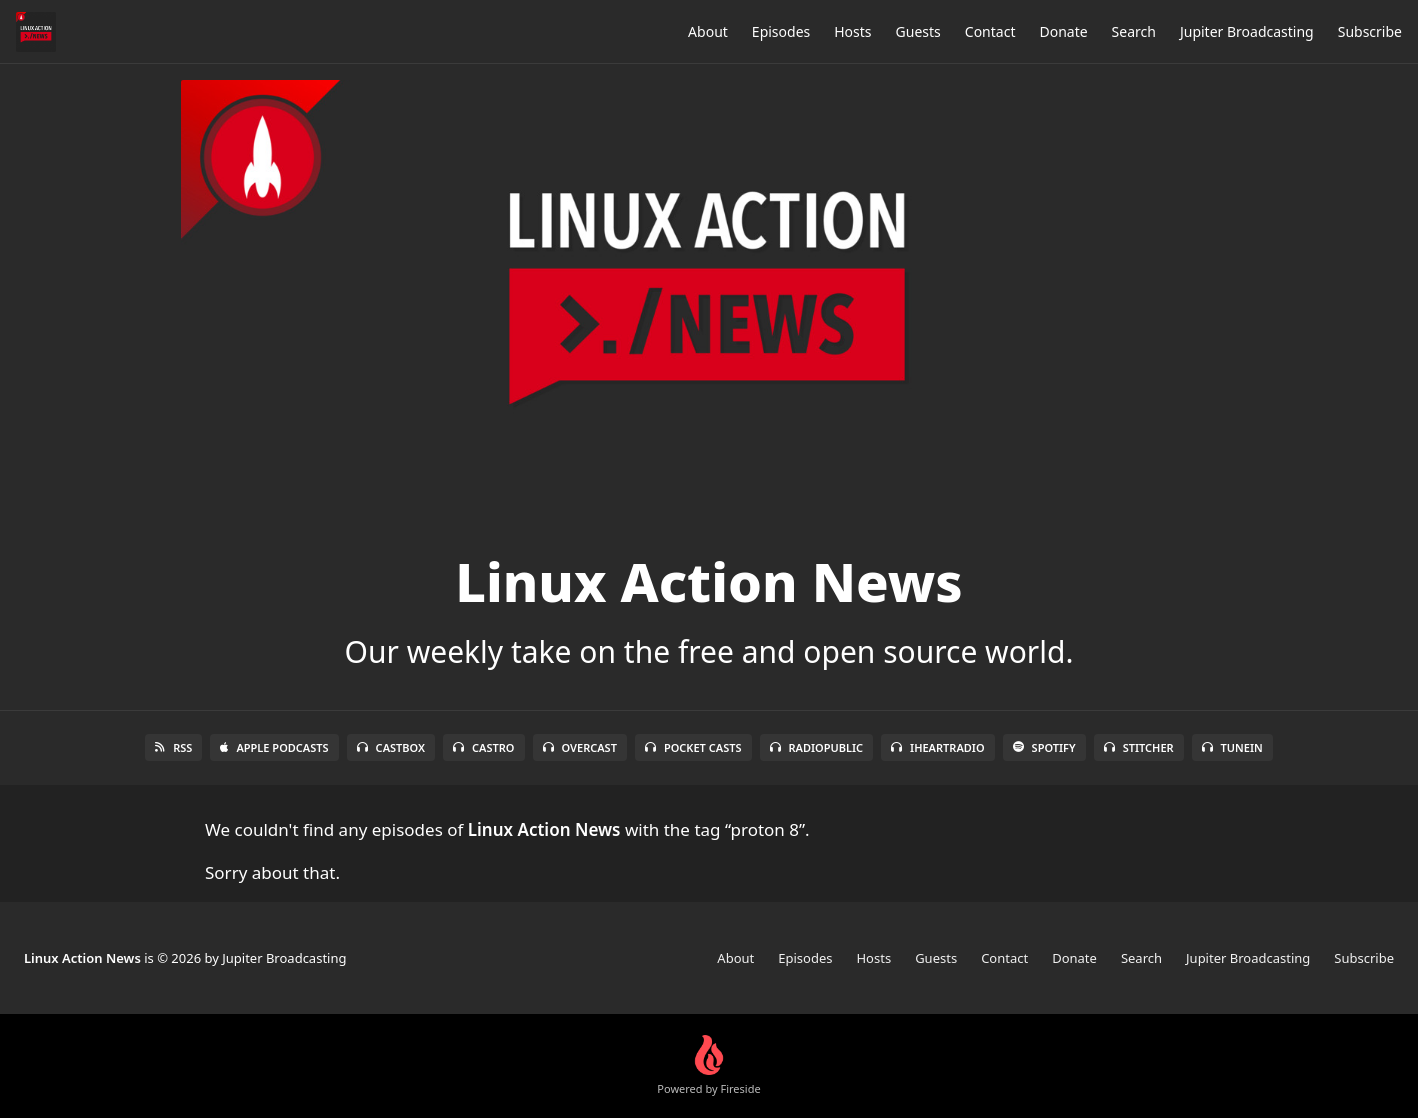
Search (1134, 31)
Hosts (852, 31)
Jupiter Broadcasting (1247, 31)
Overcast (580, 747)
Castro (483, 747)
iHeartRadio (938, 747)
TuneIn (1232, 747)
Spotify (1044, 747)
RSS (173, 747)
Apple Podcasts (274, 747)
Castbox (391, 747)
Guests (918, 31)
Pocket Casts (693, 747)
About (708, 31)
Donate (1063, 31)
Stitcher (1139, 747)
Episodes (781, 31)
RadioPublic (817, 747)
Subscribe (1370, 31)
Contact (990, 31)
